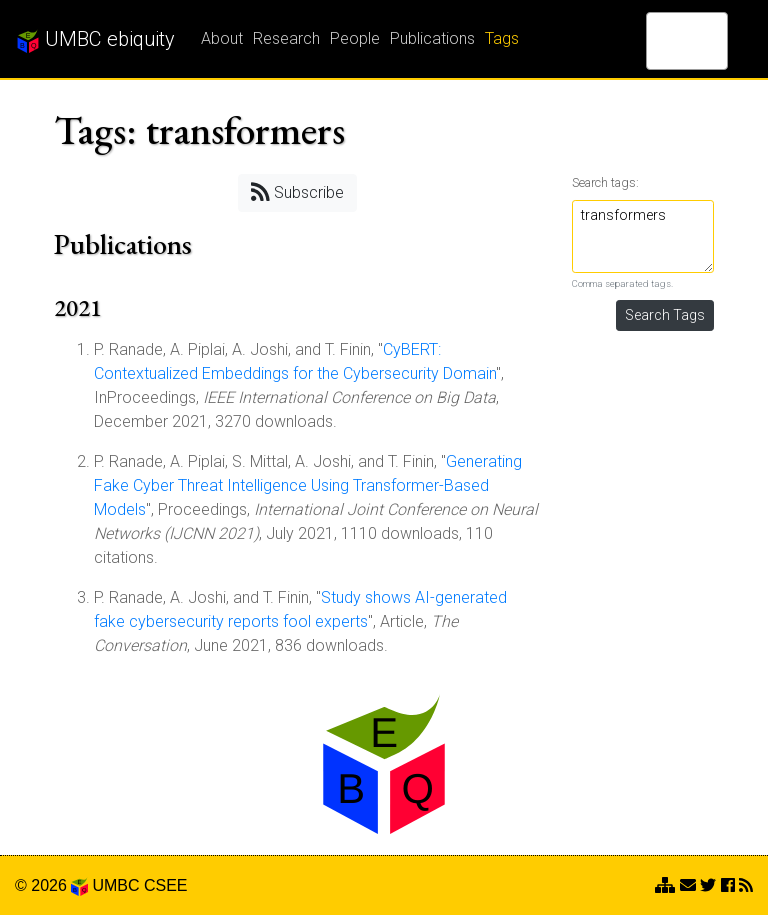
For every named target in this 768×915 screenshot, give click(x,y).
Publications (432, 38)
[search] (661, 41)
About (222, 38)
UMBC (115, 885)
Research (286, 38)
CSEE (166, 885)
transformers (643, 236)
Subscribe (297, 191)
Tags (502, 38)
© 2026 (51, 885)
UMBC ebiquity (95, 40)
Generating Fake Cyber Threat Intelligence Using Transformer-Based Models (308, 485)
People (355, 38)
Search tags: (605, 182)
